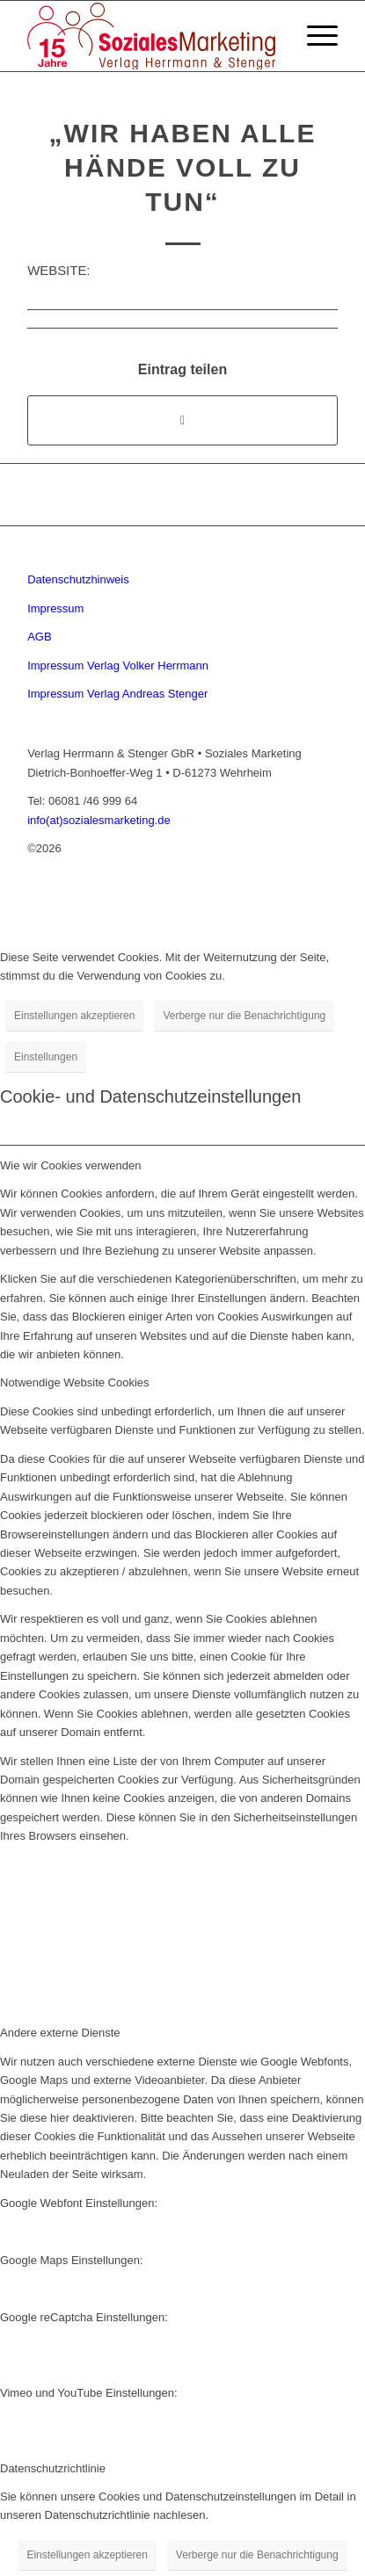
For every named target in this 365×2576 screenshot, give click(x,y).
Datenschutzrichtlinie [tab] (53, 2468)
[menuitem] (313, 36)
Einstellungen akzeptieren (74, 1015)
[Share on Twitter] (182, 420)
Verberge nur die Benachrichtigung (244, 1015)
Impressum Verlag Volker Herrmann (117, 665)
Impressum (55, 608)
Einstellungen (45, 1057)
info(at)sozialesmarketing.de (99, 820)
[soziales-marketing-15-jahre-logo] (151, 36)
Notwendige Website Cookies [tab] (75, 1382)
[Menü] (313, 36)
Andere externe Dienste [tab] (60, 2032)
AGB (39, 636)
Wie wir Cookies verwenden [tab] (70, 1165)
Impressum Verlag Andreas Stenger (117, 693)
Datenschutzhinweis (78, 579)
